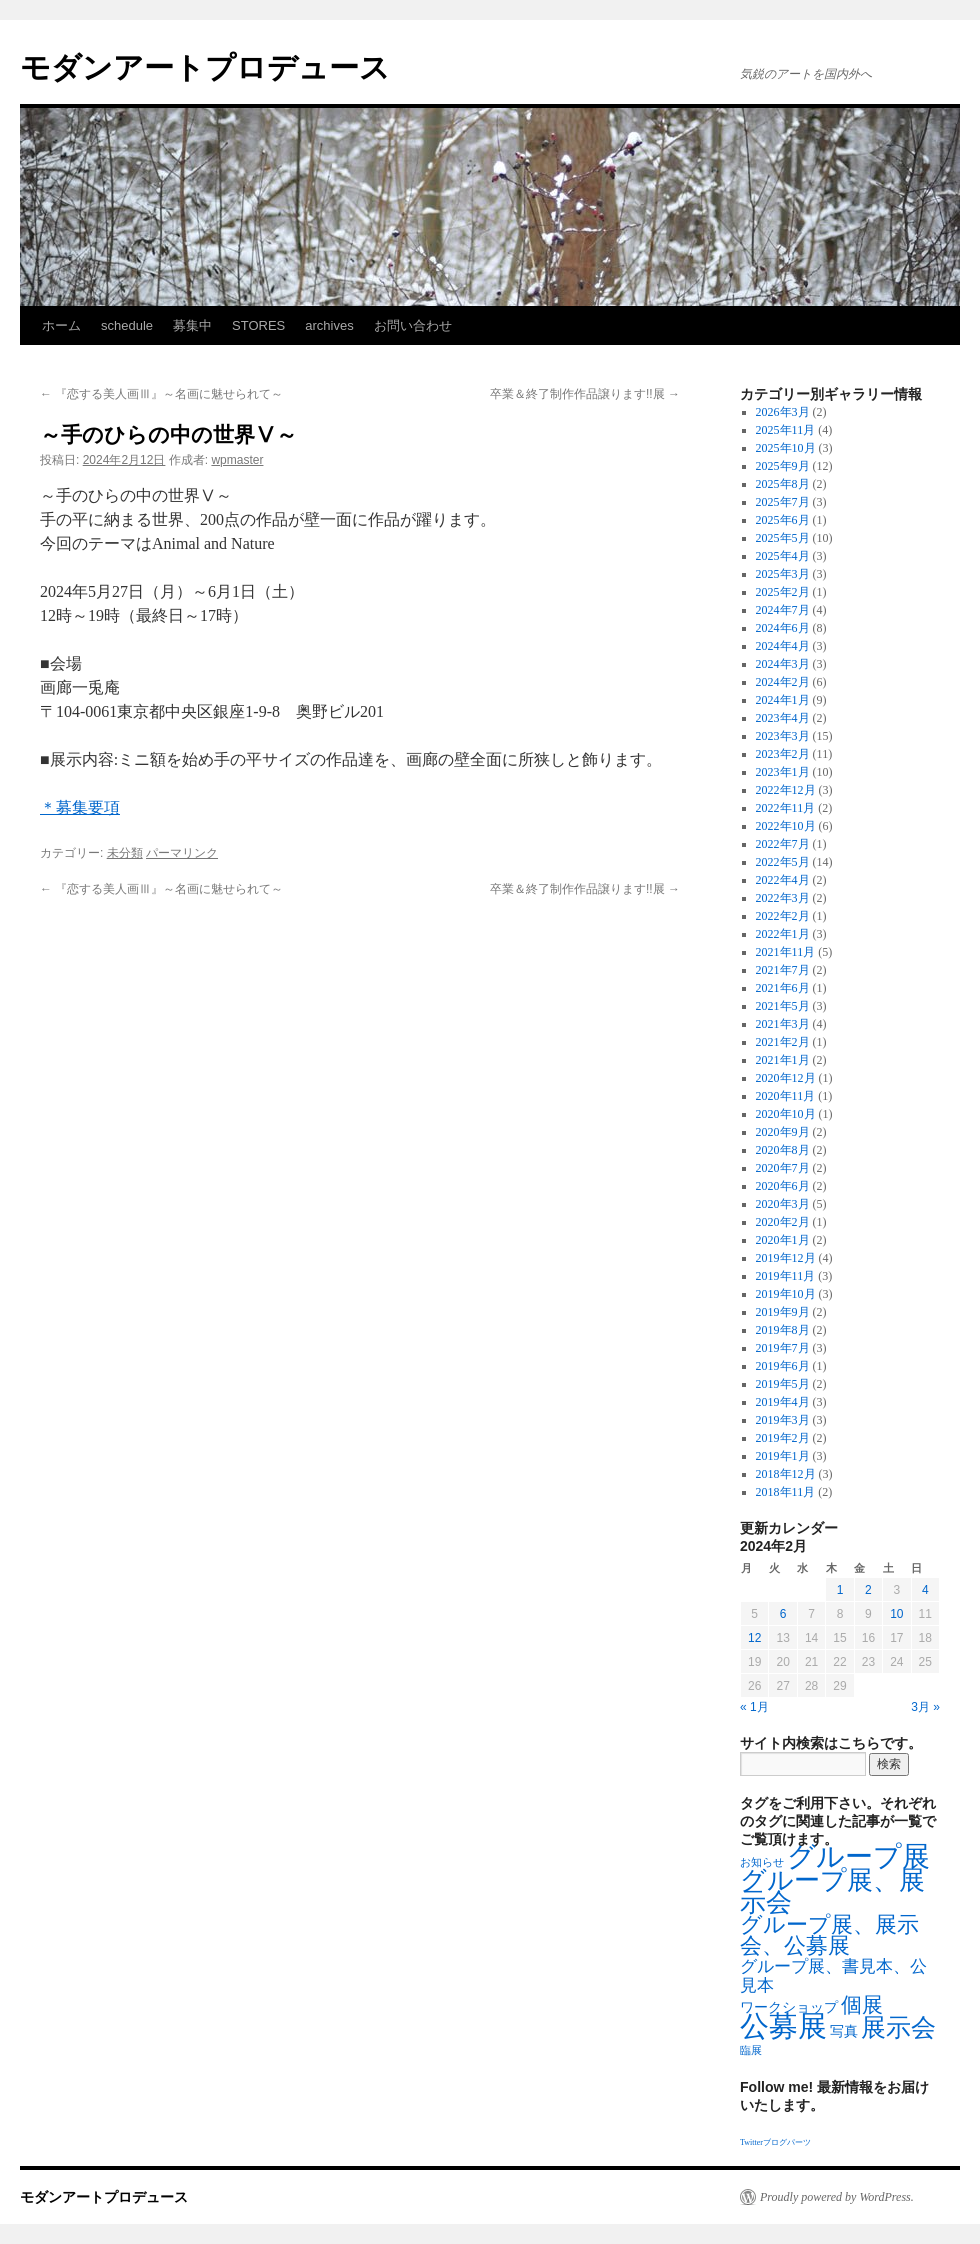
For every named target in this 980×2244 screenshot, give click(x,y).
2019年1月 (783, 1456)
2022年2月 (783, 916)
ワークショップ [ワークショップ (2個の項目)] (789, 2007)
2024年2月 (783, 682)
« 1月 (754, 1707)
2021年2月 (783, 1042)
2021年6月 (783, 988)
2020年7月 (783, 1168)
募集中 (192, 325)
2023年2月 (783, 754)
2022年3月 (783, 898)
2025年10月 (786, 448)
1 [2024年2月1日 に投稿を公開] (840, 1590)
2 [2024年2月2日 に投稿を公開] (868, 1590)
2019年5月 (783, 1384)
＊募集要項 (80, 807)
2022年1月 (783, 934)
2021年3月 (783, 1024)
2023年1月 (783, 772)
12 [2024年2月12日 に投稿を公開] (754, 1638)
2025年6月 (783, 520)
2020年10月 (786, 1114)
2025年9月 (783, 466)
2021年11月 (786, 952)
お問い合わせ (413, 325)
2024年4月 (783, 646)
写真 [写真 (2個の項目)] (844, 2031)
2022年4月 (783, 880)
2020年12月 (786, 1078)
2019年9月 (783, 1312)
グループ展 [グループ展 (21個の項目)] (858, 1856)
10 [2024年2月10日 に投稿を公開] (896, 1614)
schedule (127, 325)
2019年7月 (783, 1348)
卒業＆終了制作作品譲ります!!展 (585, 394)
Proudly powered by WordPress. (837, 2197)
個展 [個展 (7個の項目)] (862, 2005)
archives (329, 325)
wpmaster (237, 460)
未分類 (125, 853)
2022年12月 (786, 790)
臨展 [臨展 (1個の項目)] (751, 2050)
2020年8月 (783, 1150)
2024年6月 (783, 628)
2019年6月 (783, 1366)
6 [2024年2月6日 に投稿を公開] (783, 1614)
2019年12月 (786, 1258)
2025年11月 (786, 430)
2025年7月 (783, 502)
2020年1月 (783, 1240)
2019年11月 (786, 1276)
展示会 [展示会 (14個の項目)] (898, 2027)
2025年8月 (783, 484)
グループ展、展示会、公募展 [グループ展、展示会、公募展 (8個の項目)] (829, 1935)
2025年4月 (783, 556)
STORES (258, 325)
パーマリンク (182, 853)
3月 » (925, 1707)
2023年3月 (783, 736)
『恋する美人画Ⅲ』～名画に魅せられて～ (161, 394)
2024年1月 (783, 700)
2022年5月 (783, 862)
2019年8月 (783, 1330)
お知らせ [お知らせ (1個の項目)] (762, 1862)
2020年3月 (783, 1204)
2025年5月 (783, 538)
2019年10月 (786, 1294)
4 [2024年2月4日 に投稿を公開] (925, 1590)
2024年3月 (783, 664)
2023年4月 (783, 718)
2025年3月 (783, 574)
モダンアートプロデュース (205, 67)
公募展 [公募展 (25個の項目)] (783, 2026)
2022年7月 (783, 844)
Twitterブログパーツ (775, 2142)
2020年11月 (786, 1096)
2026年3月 (783, 412)
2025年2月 (783, 592)
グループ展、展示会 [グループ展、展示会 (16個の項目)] (832, 1891)
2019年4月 (783, 1402)
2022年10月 (786, 826)
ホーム (61, 325)
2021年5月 (783, 1006)
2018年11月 (786, 1492)
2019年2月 (783, 1438)
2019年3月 (783, 1420)
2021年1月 (783, 1060)
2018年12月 (786, 1474)
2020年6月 (783, 1186)
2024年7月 (783, 610)
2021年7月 (783, 970)
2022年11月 (786, 808)
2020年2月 (783, 1222)
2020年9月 (783, 1132)
